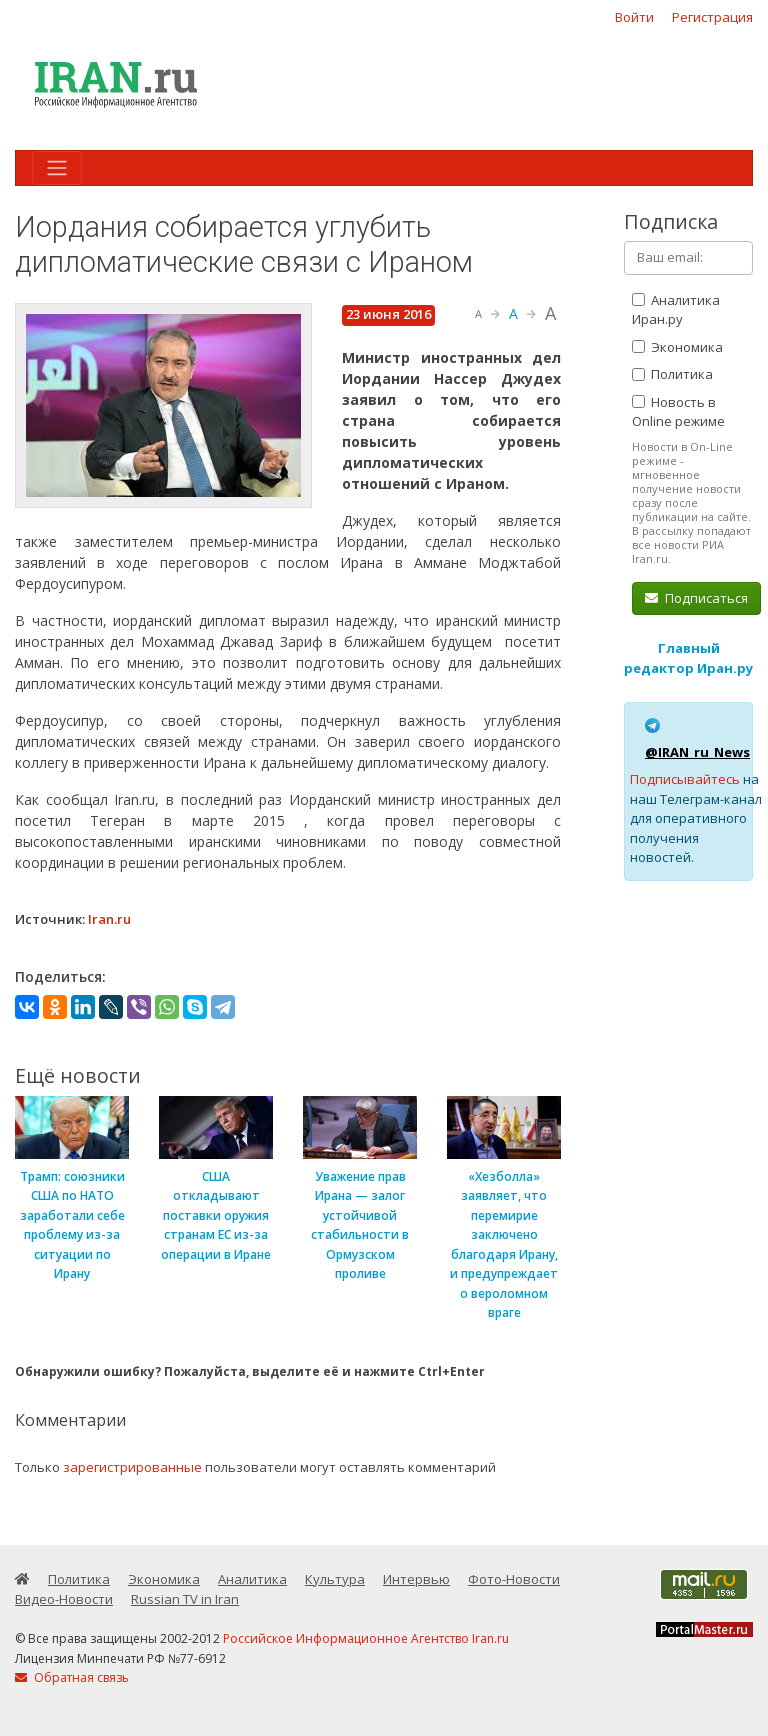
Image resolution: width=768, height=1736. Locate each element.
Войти (634, 17)
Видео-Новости (64, 1599)
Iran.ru (109, 919)
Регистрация (712, 17)
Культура (335, 1579)
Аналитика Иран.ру (676, 310)
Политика (672, 374)
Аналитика (252, 1579)
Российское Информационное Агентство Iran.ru (366, 1638)
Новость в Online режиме (678, 412)
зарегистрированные (132, 1467)
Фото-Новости (514, 1579)
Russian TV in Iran (185, 1599)
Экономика (677, 347)
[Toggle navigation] (57, 168)
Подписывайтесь (685, 779)
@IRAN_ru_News (697, 752)
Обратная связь (72, 1677)
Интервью (416, 1579)
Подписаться (696, 598)
